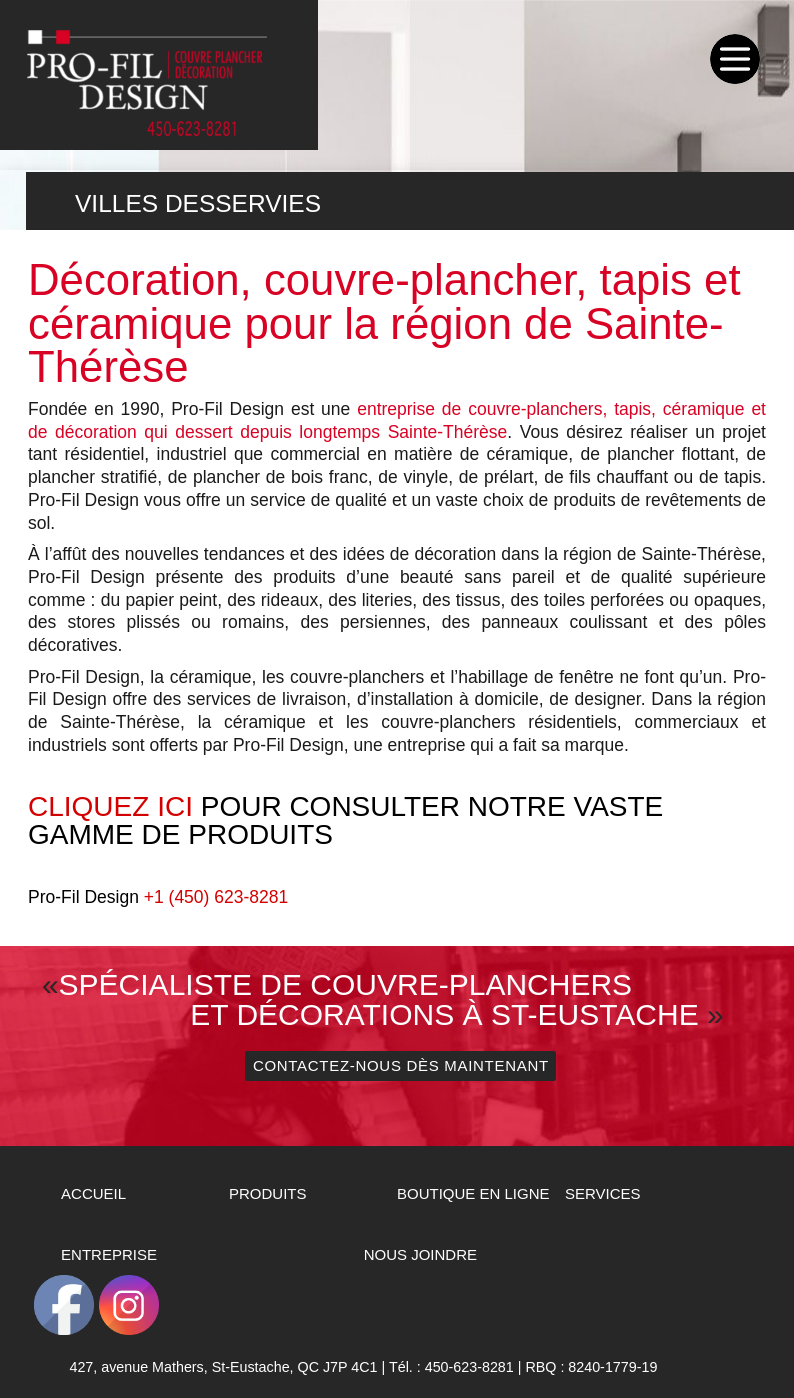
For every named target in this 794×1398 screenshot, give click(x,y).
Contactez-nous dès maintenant (401, 1065)
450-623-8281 (469, 1367)
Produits (268, 1193)
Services (603, 1193)
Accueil (93, 1193)
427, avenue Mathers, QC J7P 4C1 (223, 1367)
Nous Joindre (420, 1254)
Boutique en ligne (473, 1193)
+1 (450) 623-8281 (216, 897)
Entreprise (109, 1254)
